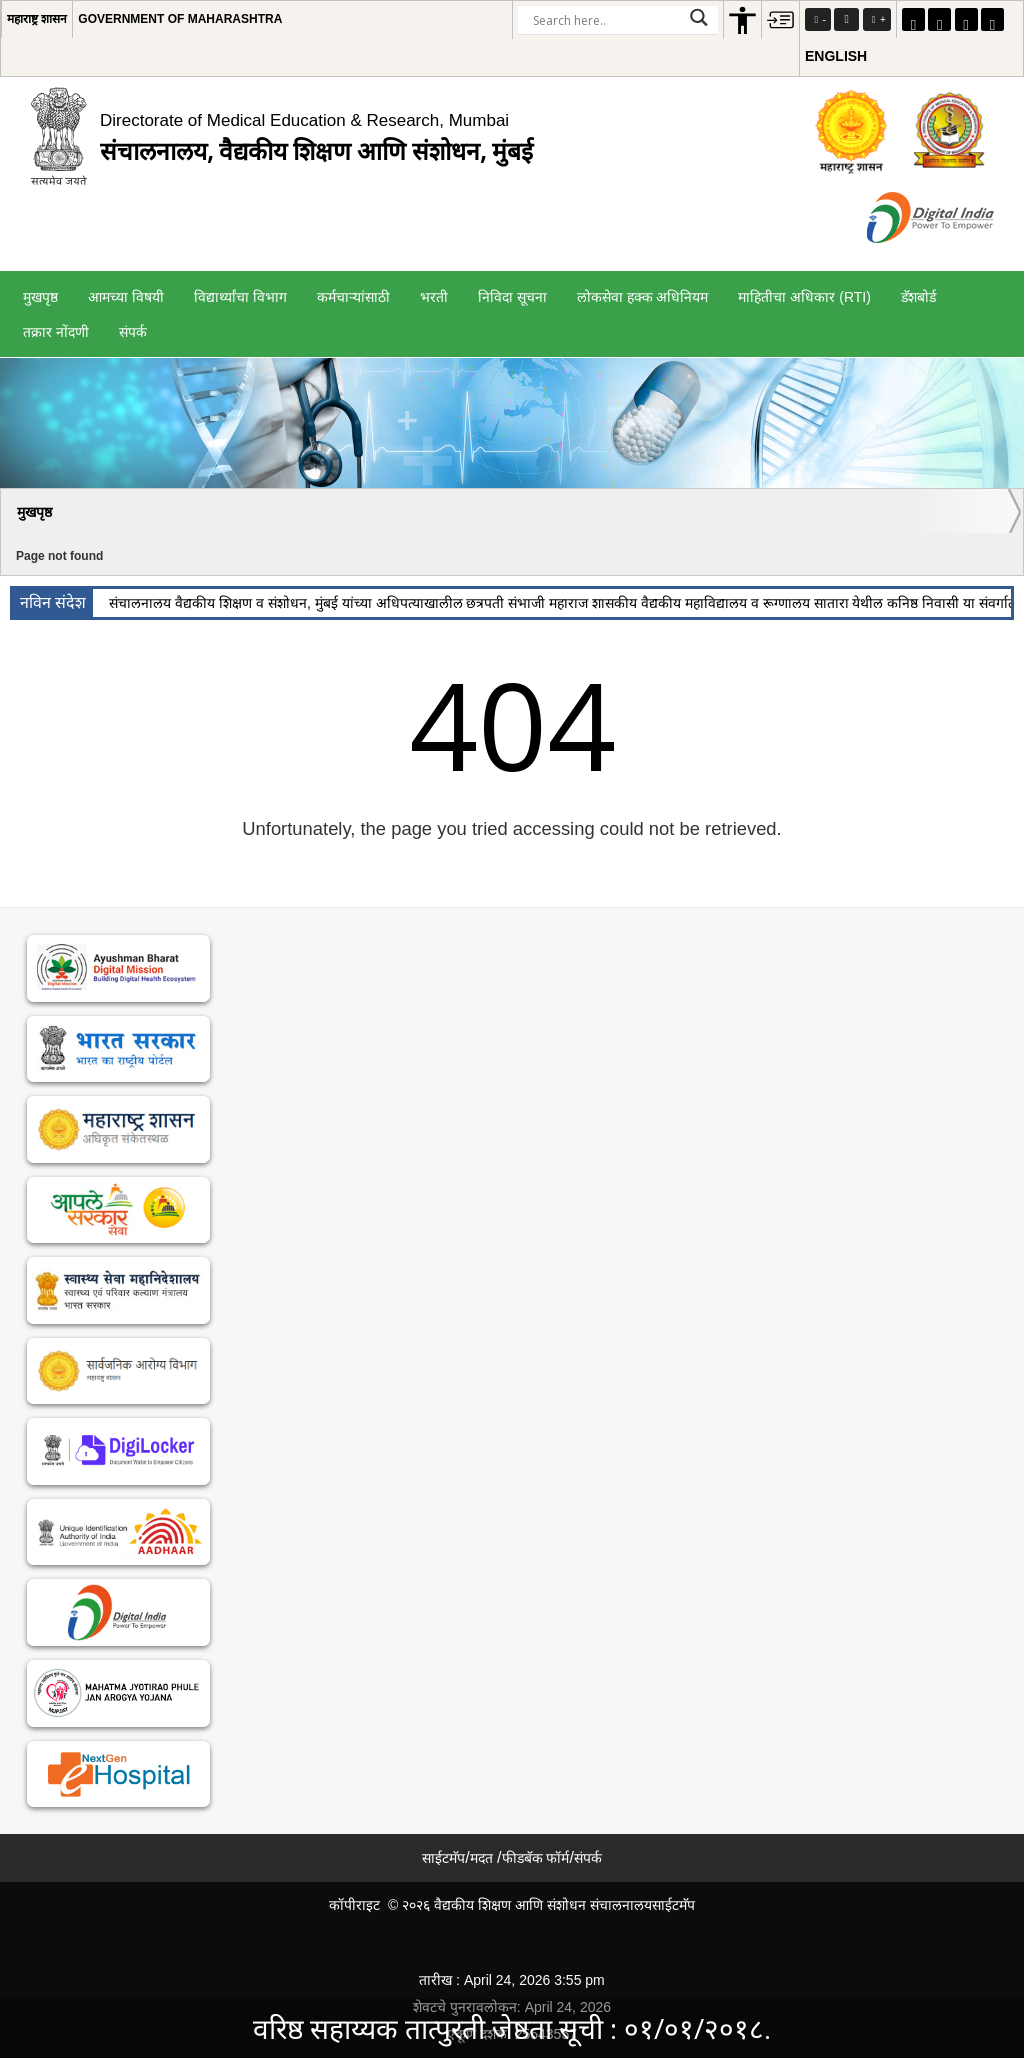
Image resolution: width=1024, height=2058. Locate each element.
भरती (434, 297)
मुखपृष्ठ (40, 297)
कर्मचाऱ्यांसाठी (353, 297)
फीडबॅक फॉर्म (536, 1858)
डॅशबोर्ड (918, 297)
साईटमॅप (443, 1858)
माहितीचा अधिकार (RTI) (804, 297)
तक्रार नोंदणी (56, 332)
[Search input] (604, 20)
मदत (481, 1858)
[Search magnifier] (699, 17)
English (836, 56)
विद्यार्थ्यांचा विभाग (240, 297)
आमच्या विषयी (126, 297)
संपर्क (133, 332)
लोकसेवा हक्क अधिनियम (643, 297)
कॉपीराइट (354, 1905)
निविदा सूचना (512, 297)
